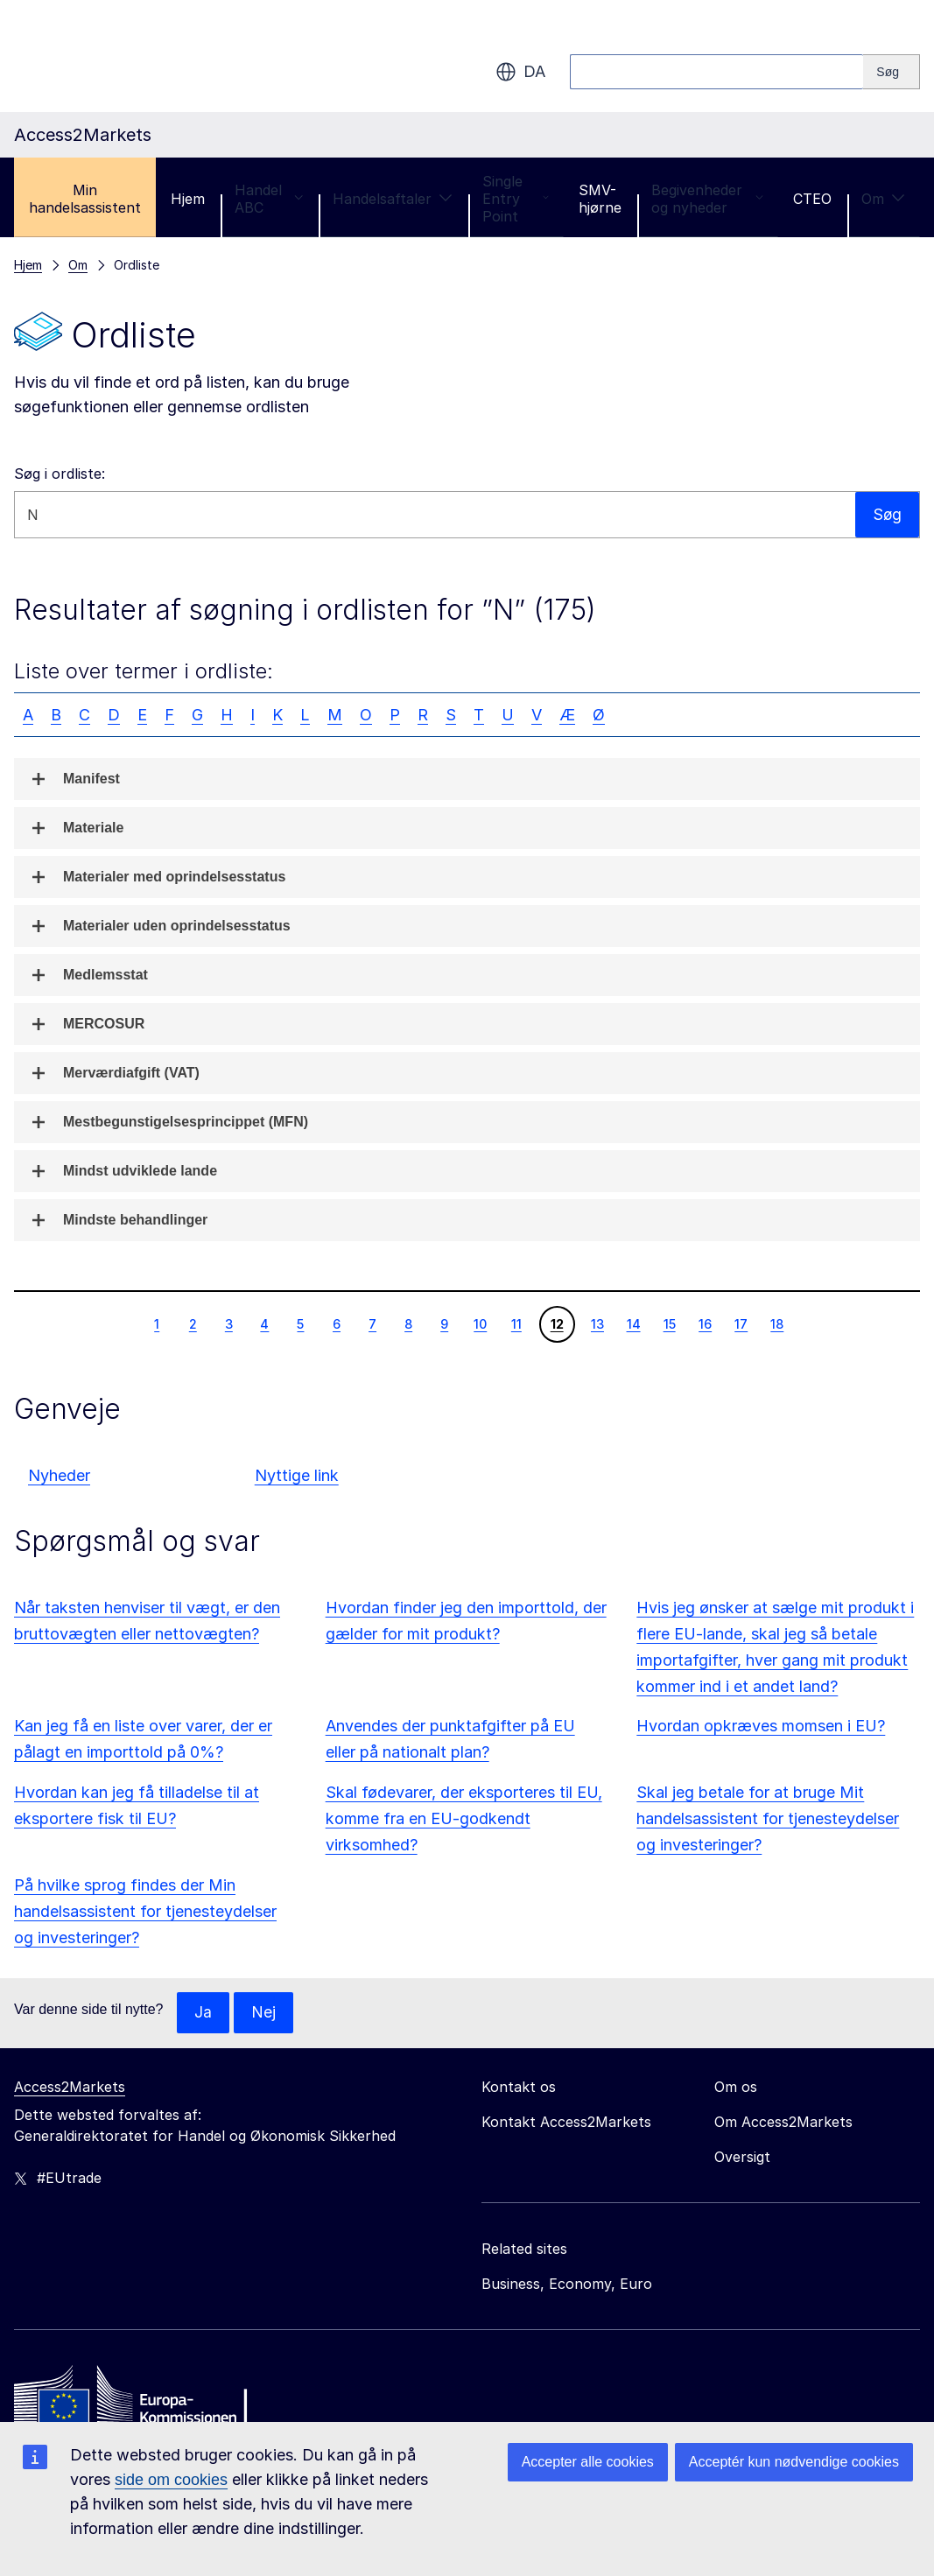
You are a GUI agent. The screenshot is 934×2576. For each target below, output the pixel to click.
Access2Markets (69, 2087)
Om (883, 198)
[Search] (891, 71)
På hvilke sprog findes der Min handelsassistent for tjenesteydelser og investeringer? (145, 1911)
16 (705, 1323)
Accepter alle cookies (588, 2461)
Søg (887, 514)
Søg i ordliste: (59, 473)
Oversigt (742, 2157)
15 (669, 1323)
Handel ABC (269, 198)
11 (516, 1323)
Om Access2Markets (783, 2122)
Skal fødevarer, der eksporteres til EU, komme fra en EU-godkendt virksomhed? (464, 1818)
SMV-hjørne (600, 198)
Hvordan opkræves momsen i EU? (760, 1725)
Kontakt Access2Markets (566, 2122)
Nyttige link (297, 1475)
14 (633, 1323)
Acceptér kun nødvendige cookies (794, 2461)
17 (741, 1323)
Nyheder (59, 1475)
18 (776, 1323)
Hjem (188, 198)
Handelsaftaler (393, 198)
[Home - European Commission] (141, 2400)
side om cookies (171, 2479)
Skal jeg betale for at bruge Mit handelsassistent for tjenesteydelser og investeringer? (767, 1818)
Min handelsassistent (85, 198)
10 (480, 1323)
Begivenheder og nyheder (707, 198)
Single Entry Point (515, 198)
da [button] (520, 71)
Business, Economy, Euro (566, 2284)
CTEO (812, 198)
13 (597, 1323)
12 (557, 1323)
